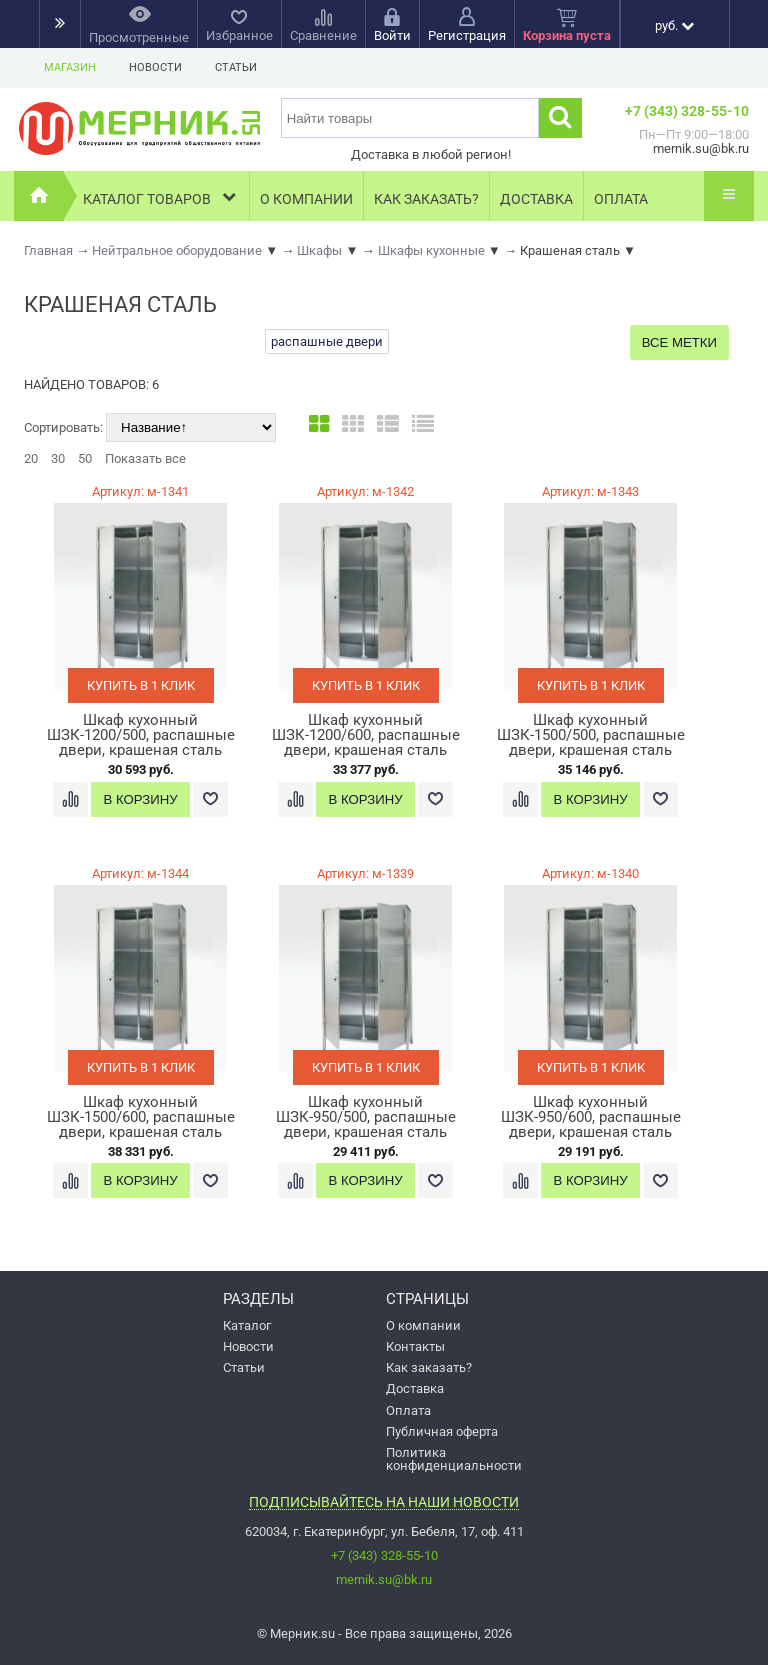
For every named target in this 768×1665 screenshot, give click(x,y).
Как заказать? (426, 199)
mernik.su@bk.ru (384, 1579)
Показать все (145, 458)
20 (31, 458)
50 (85, 458)
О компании (306, 199)
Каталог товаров (161, 196)
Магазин (70, 67)
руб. (674, 25)
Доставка (536, 199)
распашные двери (327, 341)
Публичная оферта (442, 1431)
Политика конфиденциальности (454, 1459)
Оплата (621, 199)
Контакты (415, 1346)
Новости (155, 67)
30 (58, 458)
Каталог (247, 1325)
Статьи (236, 67)
